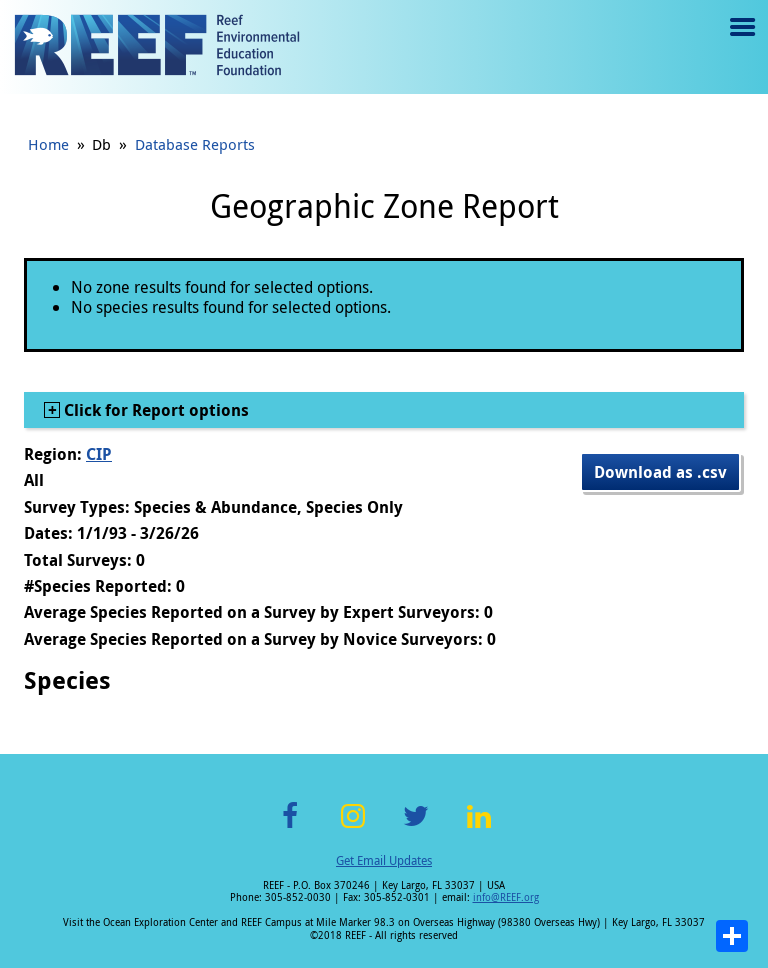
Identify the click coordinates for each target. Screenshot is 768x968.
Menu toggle (740, 41)
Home (48, 144)
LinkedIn (478, 827)
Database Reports (195, 144)
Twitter (416, 827)
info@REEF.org (506, 897)
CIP (99, 454)
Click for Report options (154, 410)
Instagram (353, 827)
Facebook (290, 827)
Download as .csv (660, 472)
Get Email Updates (384, 860)
